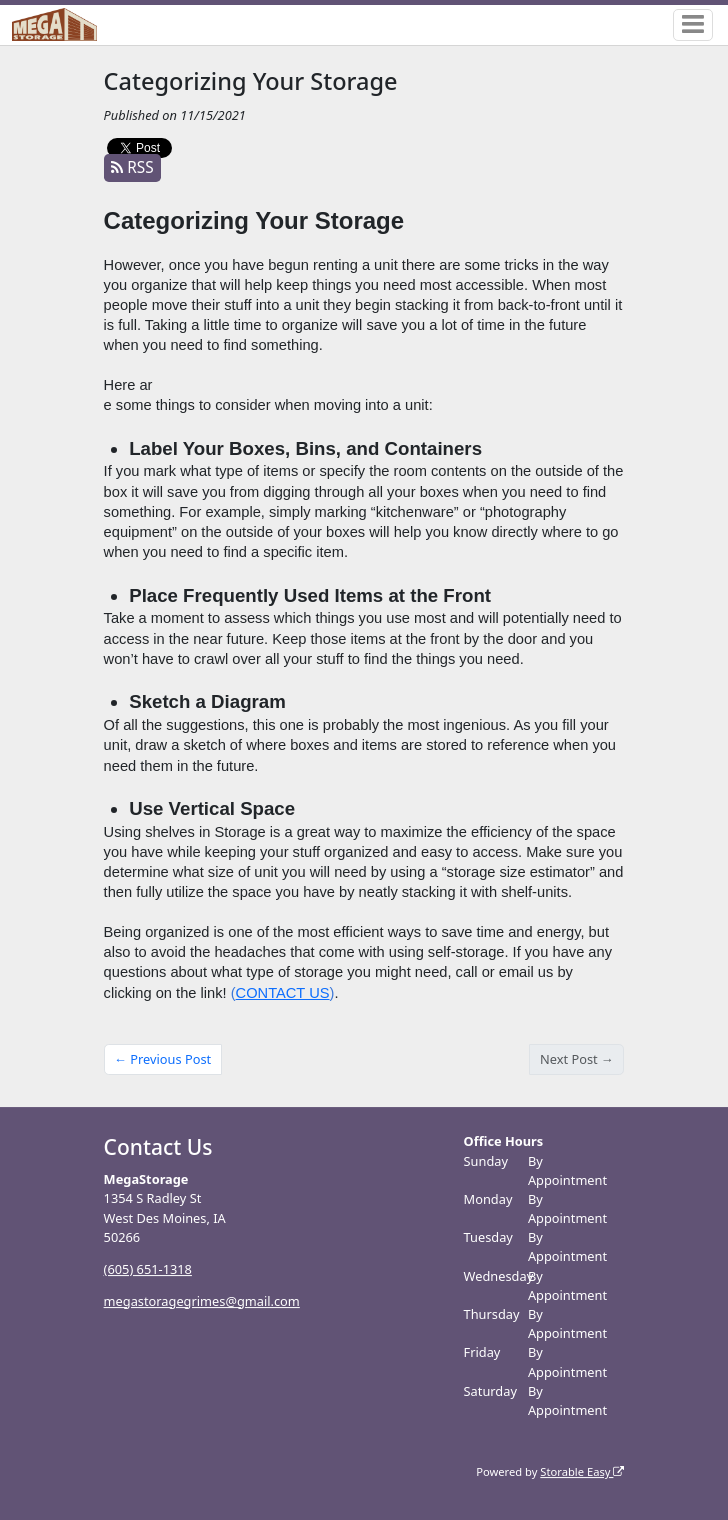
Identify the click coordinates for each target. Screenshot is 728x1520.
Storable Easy (582, 1471)
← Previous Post (162, 1059)
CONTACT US (283, 993)
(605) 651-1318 (148, 1269)
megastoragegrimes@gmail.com (202, 1301)
